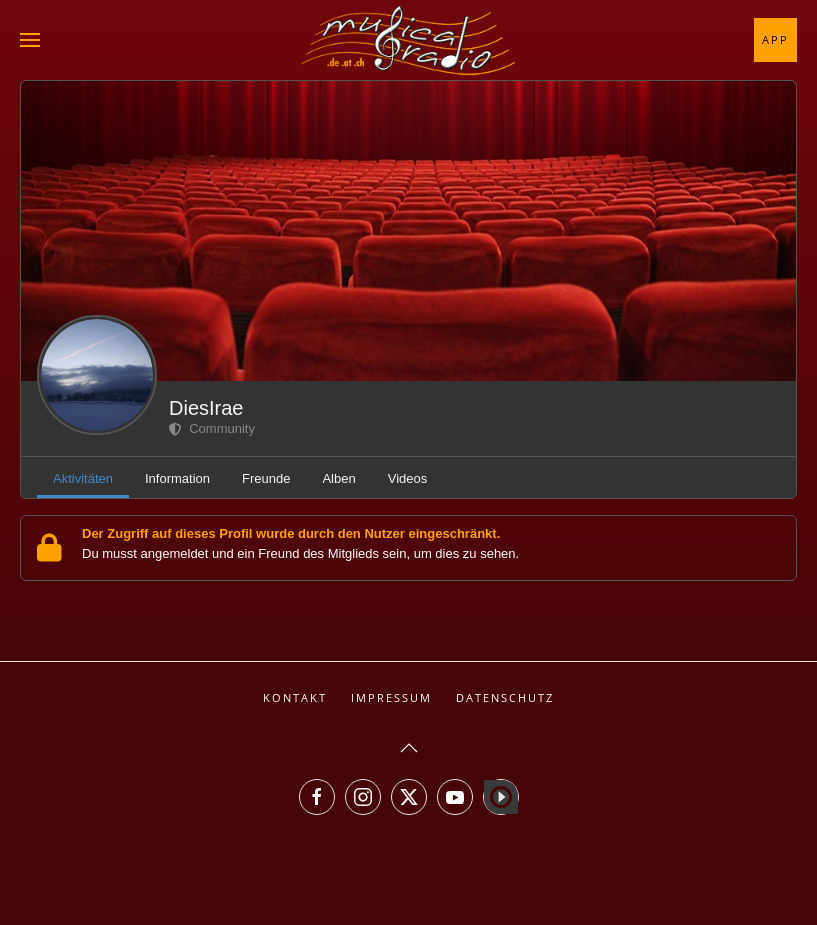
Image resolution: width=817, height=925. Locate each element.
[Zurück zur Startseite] (409, 40)
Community (212, 428)
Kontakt (295, 697)
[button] (30, 40)
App (775, 39)
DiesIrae (206, 408)
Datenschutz (505, 697)
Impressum (391, 697)
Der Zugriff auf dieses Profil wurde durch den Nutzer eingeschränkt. (291, 533)
